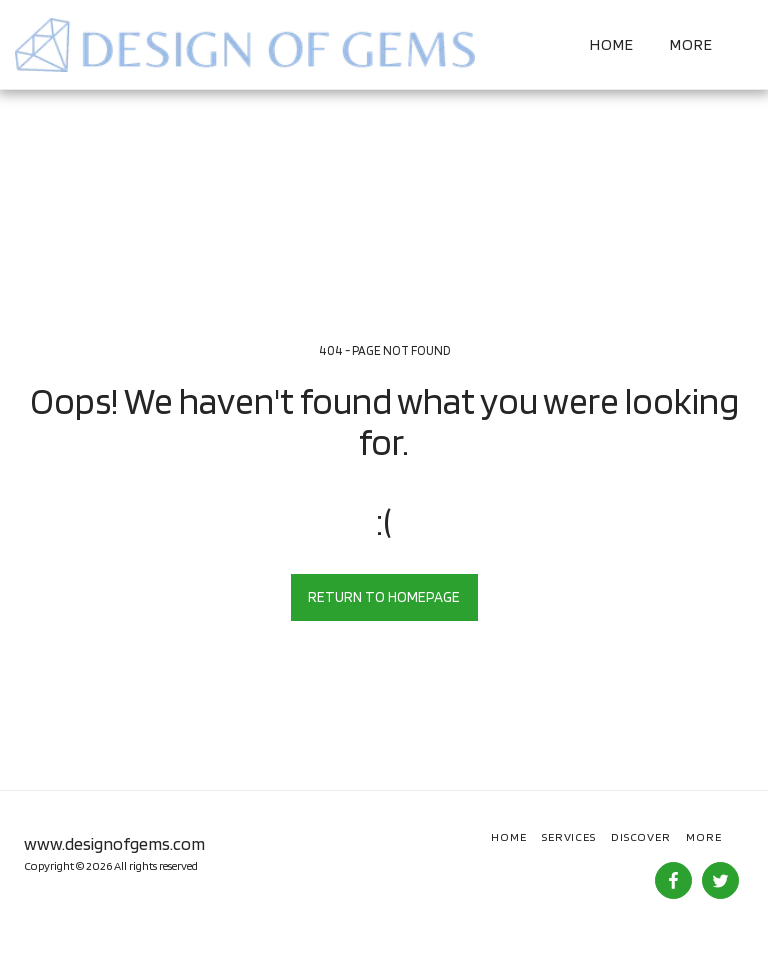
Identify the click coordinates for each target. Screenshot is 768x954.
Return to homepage (384, 597)
